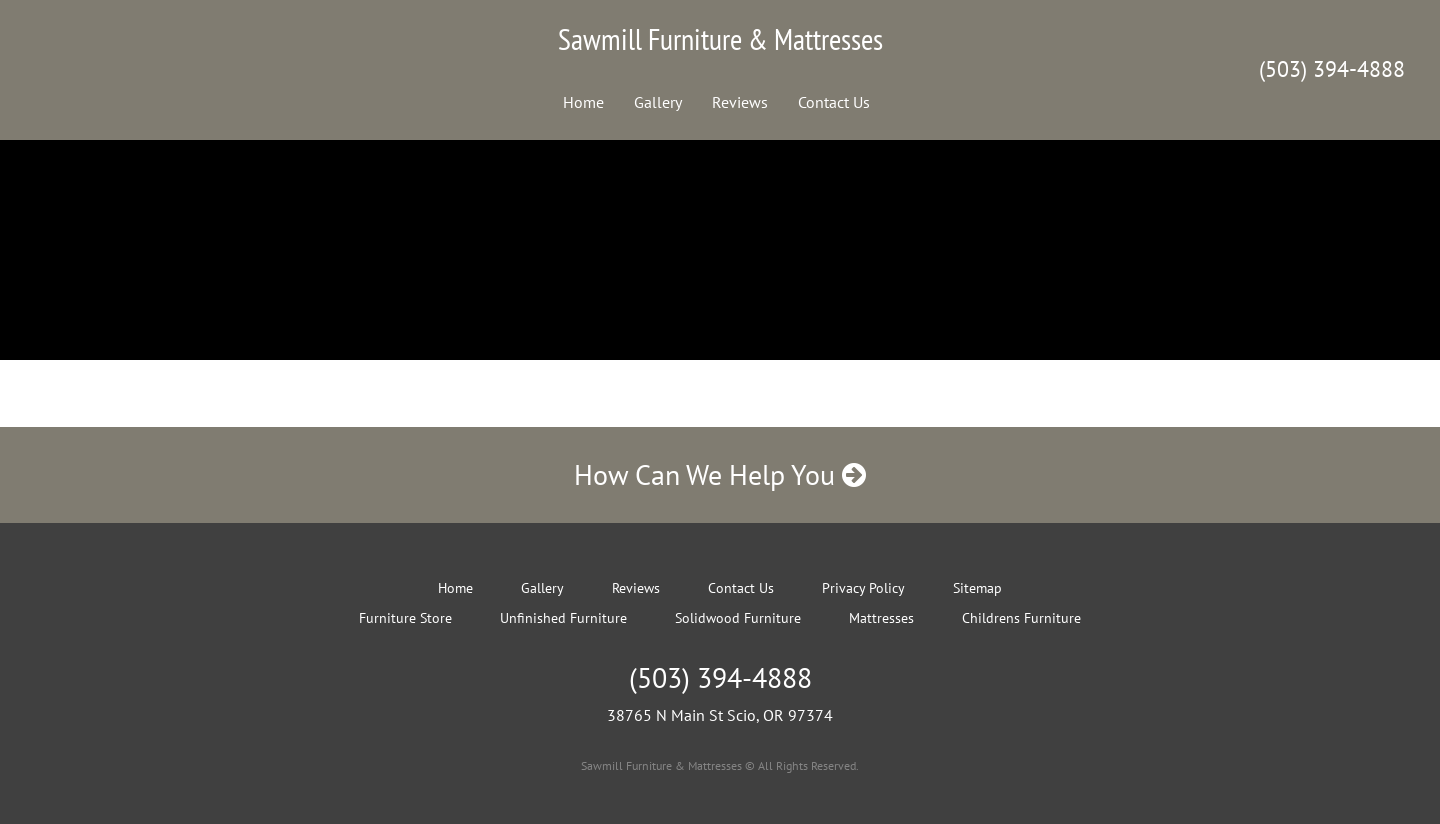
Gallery (658, 102)
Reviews (740, 102)
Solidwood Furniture (738, 618)
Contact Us (834, 102)
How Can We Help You (720, 474)
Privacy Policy (863, 588)
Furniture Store (405, 618)
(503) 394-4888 (1332, 69)
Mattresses (881, 618)
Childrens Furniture (1021, 618)
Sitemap (977, 588)
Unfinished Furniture (563, 618)
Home (583, 102)
